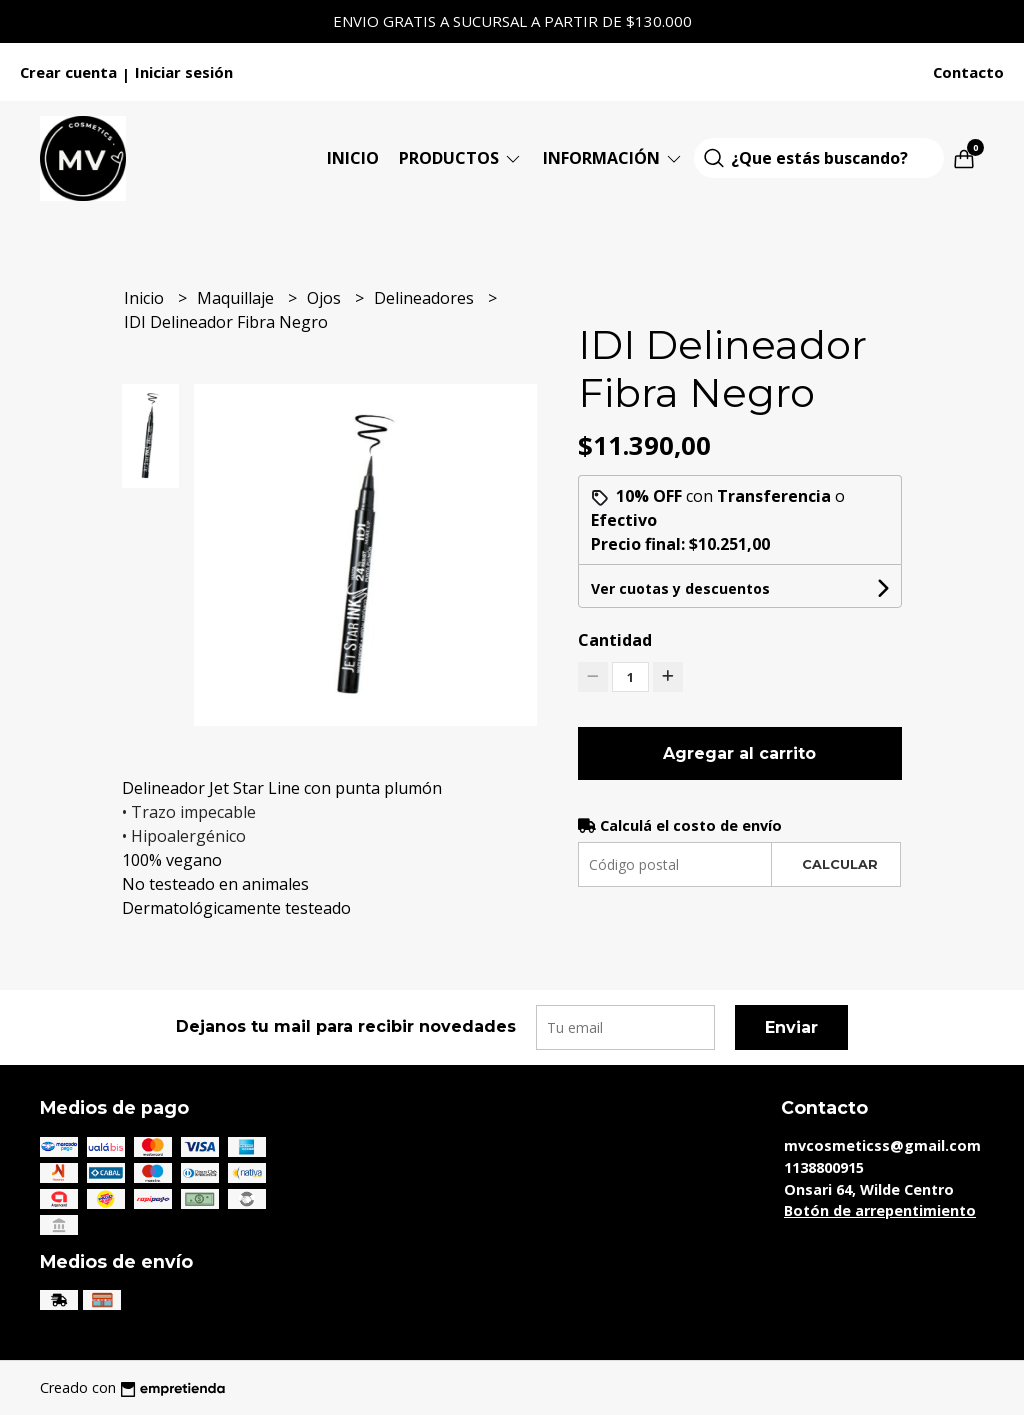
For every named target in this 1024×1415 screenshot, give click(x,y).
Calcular (840, 864)
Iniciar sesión (184, 72)
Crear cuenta (68, 72)
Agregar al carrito (739, 753)
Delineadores (426, 298)
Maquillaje (237, 298)
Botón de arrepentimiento (880, 1210)
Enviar (791, 1027)
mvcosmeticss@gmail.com (882, 1145)
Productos (461, 158)
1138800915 (824, 1167)
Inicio (353, 158)
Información (613, 158)
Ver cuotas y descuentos (680, 588)
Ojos (326, 298)
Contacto (968, 72)
